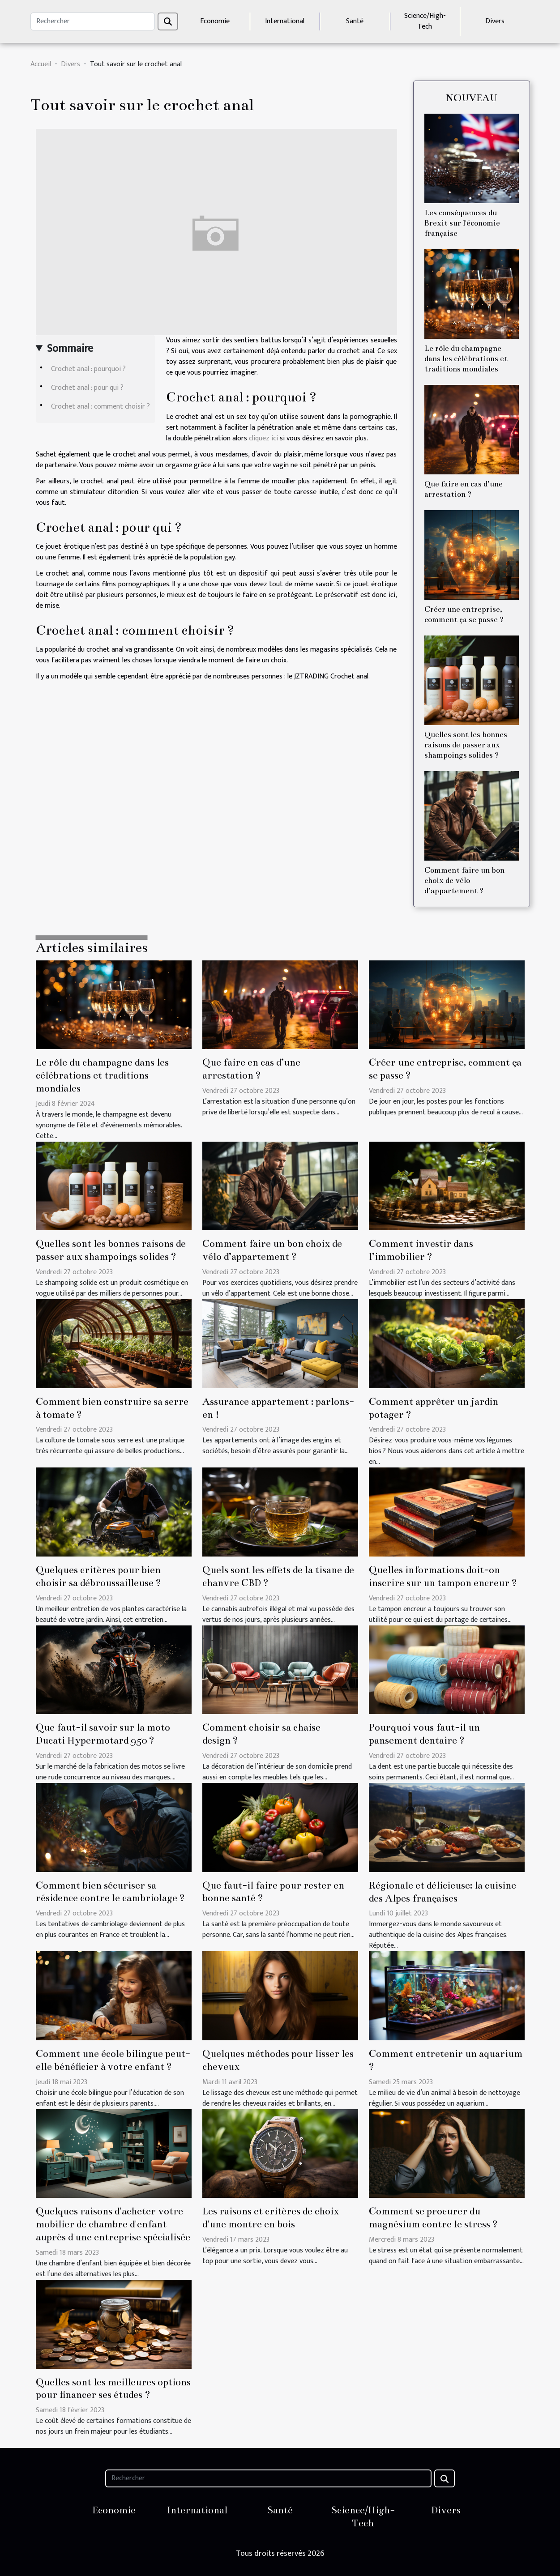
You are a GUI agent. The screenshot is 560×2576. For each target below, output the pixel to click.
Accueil (40, 64)
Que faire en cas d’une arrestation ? (251, 1068)
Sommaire (70, 349)
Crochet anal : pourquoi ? (88, 369)
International (284, 21)
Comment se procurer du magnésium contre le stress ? (433, 2217)
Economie (215, 21)
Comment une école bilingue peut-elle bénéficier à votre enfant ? (113, 2060)
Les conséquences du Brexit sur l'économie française (462, 223)
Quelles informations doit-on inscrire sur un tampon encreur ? (443, 1576)
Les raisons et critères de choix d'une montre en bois (270, 2217)
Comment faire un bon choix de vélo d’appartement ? (464, 881)
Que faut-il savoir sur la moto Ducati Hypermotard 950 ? (103, 1733)
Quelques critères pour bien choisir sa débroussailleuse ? (98, 1576)
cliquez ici (263, 438)
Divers (494, 21)
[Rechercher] (92, 21)
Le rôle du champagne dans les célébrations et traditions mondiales (466, 359)
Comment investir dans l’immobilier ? (421, 1249)
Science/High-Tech (425, 21)
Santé (354, 21)
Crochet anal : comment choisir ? (100, 407)
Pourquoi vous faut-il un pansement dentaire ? (424, 1733)
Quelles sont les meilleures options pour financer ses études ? (113, 2388)
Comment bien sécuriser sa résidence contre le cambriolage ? (110, 1891)
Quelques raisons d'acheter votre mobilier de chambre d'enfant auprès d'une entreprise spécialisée (113, 2224)
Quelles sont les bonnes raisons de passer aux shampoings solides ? (465, 745)
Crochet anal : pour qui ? (87, 388)
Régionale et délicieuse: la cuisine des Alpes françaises (442, 1891)
